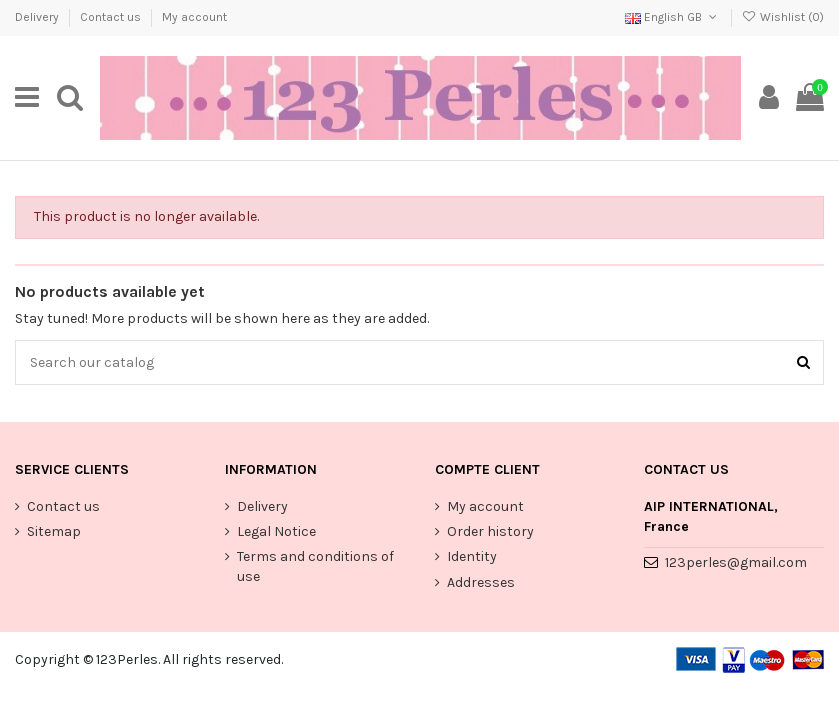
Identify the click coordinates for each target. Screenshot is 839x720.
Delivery (38, 17)
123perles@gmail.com (736, 562)
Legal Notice (276, 531)
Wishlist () (783, 17)
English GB (672, 17)
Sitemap (54, 531)
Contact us (112, 17)
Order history (490, 531)
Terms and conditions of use (315, 566)
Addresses (481, 582)
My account (194, 17)
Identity (472, 556)
